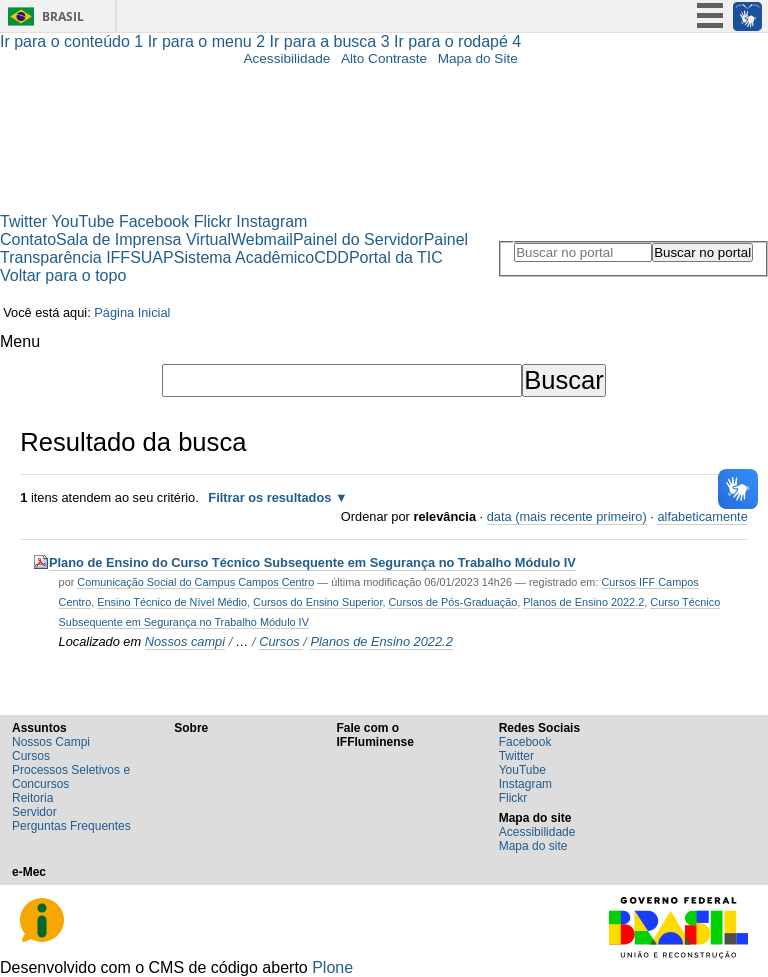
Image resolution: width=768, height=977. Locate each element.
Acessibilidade (286, 58)
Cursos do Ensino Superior (317, 602)
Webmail (262, 239)
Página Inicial (132, 312)
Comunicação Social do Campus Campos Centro (195, 582)
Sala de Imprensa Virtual (143, 239)
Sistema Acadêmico (244, 257)
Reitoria (32, 798)
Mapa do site (533, 846)
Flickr (213, 221)
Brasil (63, 16)
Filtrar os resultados (269, 497)
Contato (28, 239)
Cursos (281, 641)
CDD (331, 257)
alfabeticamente (702, 516)
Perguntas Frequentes (71, 826)
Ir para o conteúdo (74, 41)
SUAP (152, 257)
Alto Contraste (384, 58)
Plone (332, 967)
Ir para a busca (332, 41)
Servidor (34, 812)
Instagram (271, 221)
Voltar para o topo (63, 275)
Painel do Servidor (358, 239)
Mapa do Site (478, 58)
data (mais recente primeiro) (567, 516)
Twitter (23, 221)
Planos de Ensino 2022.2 (583, 602)
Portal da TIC (396, 257)
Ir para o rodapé (457, 41)
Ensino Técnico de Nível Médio (172, 602)
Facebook (154, 221)
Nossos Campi (51, 742)
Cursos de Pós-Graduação (452, 602)
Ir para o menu (209, 41)
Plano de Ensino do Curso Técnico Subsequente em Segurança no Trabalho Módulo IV (312, 562)
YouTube (83, 221)
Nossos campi (185, 641)
